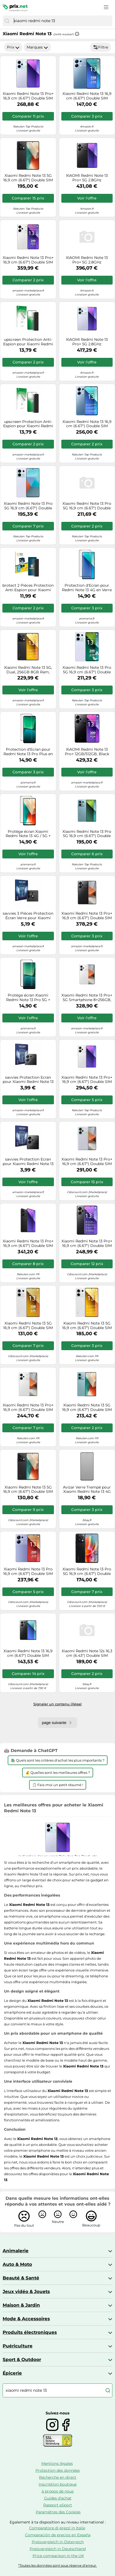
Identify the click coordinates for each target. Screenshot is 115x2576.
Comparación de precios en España (57, 2535)
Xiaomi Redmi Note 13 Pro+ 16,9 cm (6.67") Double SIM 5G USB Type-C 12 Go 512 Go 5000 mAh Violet (28, 96)
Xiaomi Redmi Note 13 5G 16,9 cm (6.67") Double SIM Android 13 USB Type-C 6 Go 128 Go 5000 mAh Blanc (28, 1325)
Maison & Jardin (21, 2305)
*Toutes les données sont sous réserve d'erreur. (57, 2565)
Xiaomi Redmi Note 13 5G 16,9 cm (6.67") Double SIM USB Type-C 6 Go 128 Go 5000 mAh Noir (28, 1489)
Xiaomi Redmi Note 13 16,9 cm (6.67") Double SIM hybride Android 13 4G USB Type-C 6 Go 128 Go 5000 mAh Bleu (87, 96)
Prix (13, 47)
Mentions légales (57, 2463)
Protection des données (57, 2470)
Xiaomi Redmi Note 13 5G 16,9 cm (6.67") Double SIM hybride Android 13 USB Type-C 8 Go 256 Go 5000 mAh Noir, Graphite (28, 177)
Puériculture (18, 2346)
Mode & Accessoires (26, 2318)
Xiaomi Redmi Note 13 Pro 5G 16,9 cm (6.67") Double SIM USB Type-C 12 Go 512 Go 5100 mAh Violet (86, 669)
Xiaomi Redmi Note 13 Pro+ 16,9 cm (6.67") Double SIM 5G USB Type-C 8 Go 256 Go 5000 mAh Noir (28, 1243)
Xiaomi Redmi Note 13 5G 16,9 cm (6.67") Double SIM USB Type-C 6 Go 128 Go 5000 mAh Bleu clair (87, 1407)
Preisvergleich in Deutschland (58, 2548)
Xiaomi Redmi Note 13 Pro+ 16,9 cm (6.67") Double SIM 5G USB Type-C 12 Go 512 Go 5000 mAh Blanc (28, 260)
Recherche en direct (57, 2477)
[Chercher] (7, 20)
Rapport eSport (57, 2505)
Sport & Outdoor (22, 2359)
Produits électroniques (30, 2332)
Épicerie (12, 2373)
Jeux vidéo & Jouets (26, 2291)
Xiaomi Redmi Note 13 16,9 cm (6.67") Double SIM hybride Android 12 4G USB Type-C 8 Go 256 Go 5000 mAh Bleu (87, 424)
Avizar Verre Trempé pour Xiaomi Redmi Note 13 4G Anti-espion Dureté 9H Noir (86, 1489)
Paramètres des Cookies (58, 2512)
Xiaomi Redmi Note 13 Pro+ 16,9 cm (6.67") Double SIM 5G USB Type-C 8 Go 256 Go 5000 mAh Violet (86, 1161)
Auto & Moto (17, 2264)
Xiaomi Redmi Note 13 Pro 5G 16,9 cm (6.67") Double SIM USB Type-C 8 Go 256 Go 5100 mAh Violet (28, 505)
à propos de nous (58, 2491)
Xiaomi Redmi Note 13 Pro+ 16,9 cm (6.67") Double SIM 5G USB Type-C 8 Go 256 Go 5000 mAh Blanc (28, 1407)
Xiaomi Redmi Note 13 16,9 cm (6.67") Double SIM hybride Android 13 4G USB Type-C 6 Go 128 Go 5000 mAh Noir (28, 1653)
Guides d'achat (58, 2498)
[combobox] (61, 20)
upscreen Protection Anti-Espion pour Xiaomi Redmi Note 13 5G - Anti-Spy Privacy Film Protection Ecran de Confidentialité (28, 341)
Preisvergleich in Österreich (58, 2541)
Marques (37, 47)
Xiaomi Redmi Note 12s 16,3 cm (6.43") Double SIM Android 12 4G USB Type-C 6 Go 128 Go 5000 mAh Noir (87, 1653)
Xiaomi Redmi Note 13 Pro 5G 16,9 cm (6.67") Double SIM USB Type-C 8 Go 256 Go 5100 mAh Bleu (86, 505)
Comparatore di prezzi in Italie (57, 2528)
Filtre (100, 47)
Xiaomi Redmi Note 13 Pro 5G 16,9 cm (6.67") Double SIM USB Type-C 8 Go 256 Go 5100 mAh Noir (86, 1571)
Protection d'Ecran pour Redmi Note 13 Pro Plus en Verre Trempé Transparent (28, 751)
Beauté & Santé (21, 2278)
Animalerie (16, 2250)
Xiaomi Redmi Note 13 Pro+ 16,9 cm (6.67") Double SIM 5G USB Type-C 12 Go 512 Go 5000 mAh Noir (86, 915)
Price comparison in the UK (58, 2555)
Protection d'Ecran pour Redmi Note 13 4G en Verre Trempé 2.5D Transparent (87, 587)
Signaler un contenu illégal (57, 1704)
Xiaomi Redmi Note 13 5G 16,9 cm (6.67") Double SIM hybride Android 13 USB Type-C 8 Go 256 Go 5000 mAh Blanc (87, 1325)
